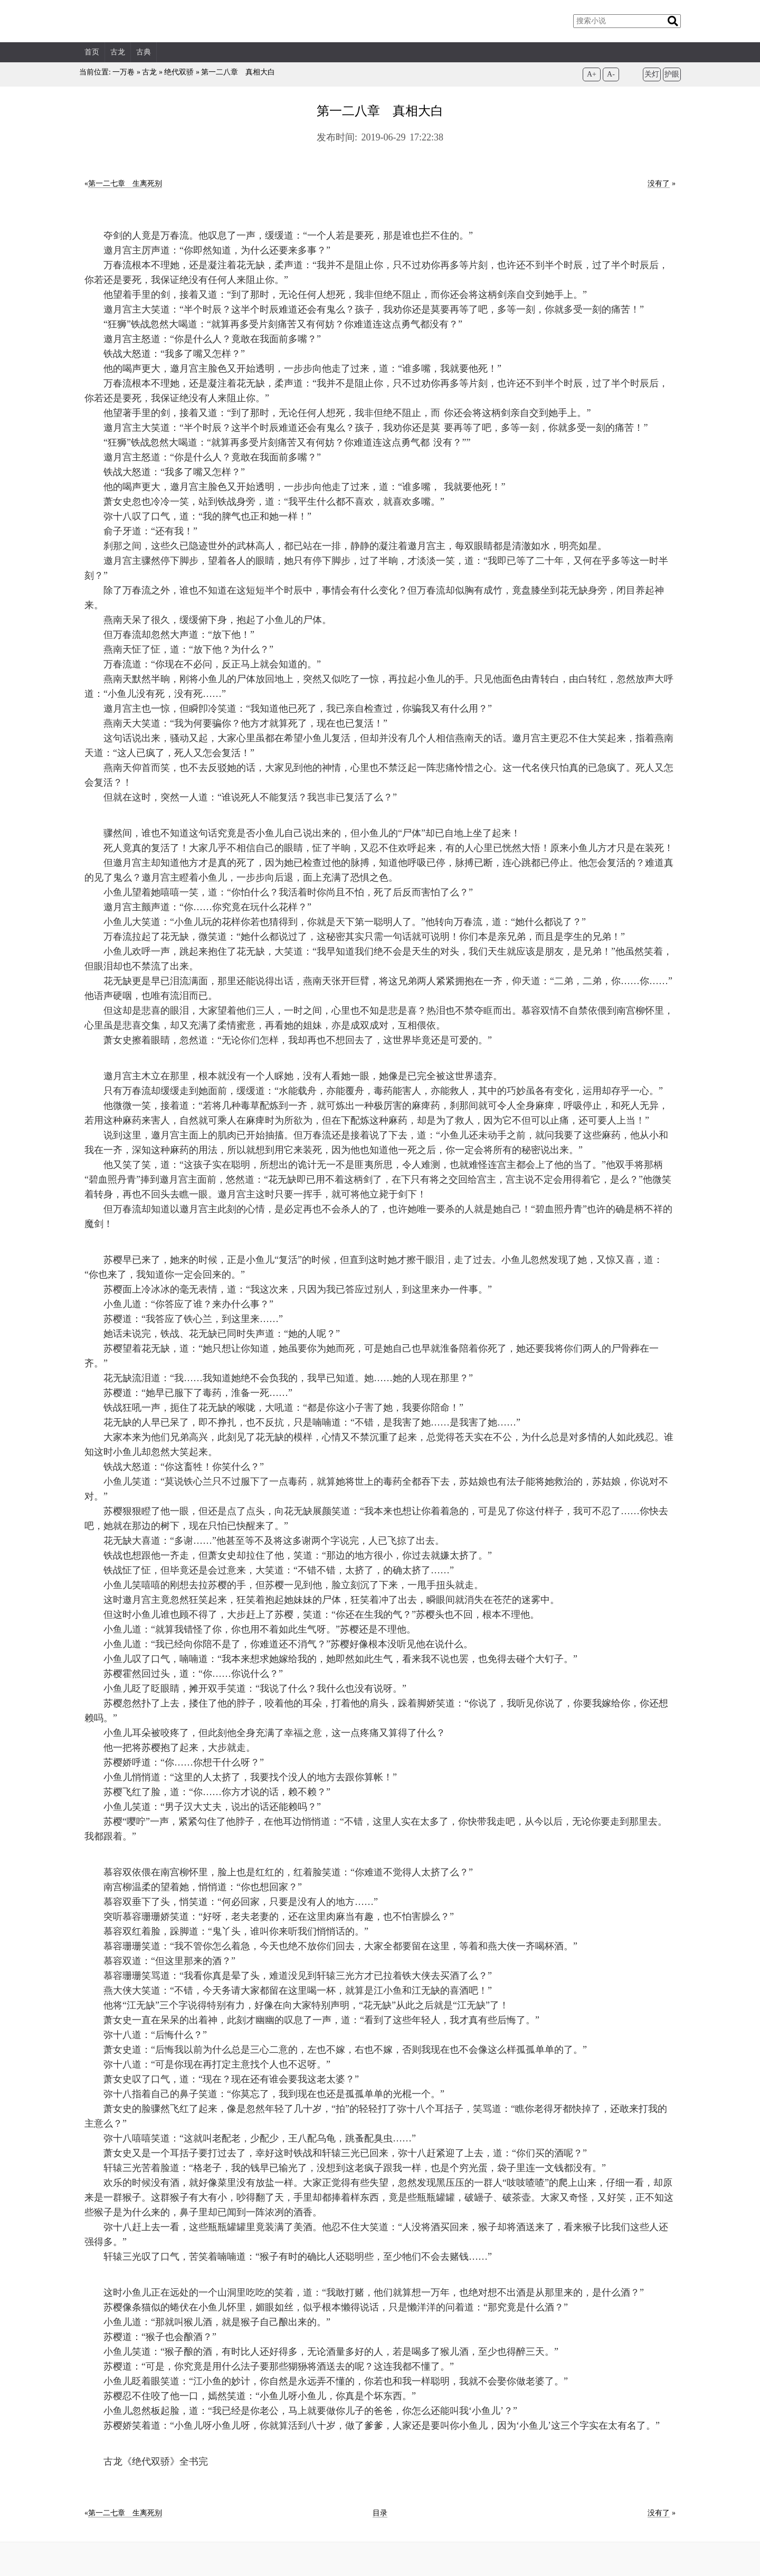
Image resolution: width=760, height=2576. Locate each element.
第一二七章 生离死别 (125, 183)
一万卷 (123, 72)
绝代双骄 (179, 72)
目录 (380, 2513)
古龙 (117, 52)
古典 (143, 52)
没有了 (659, 183)
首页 (91, 52)
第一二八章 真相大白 (238, 72)
